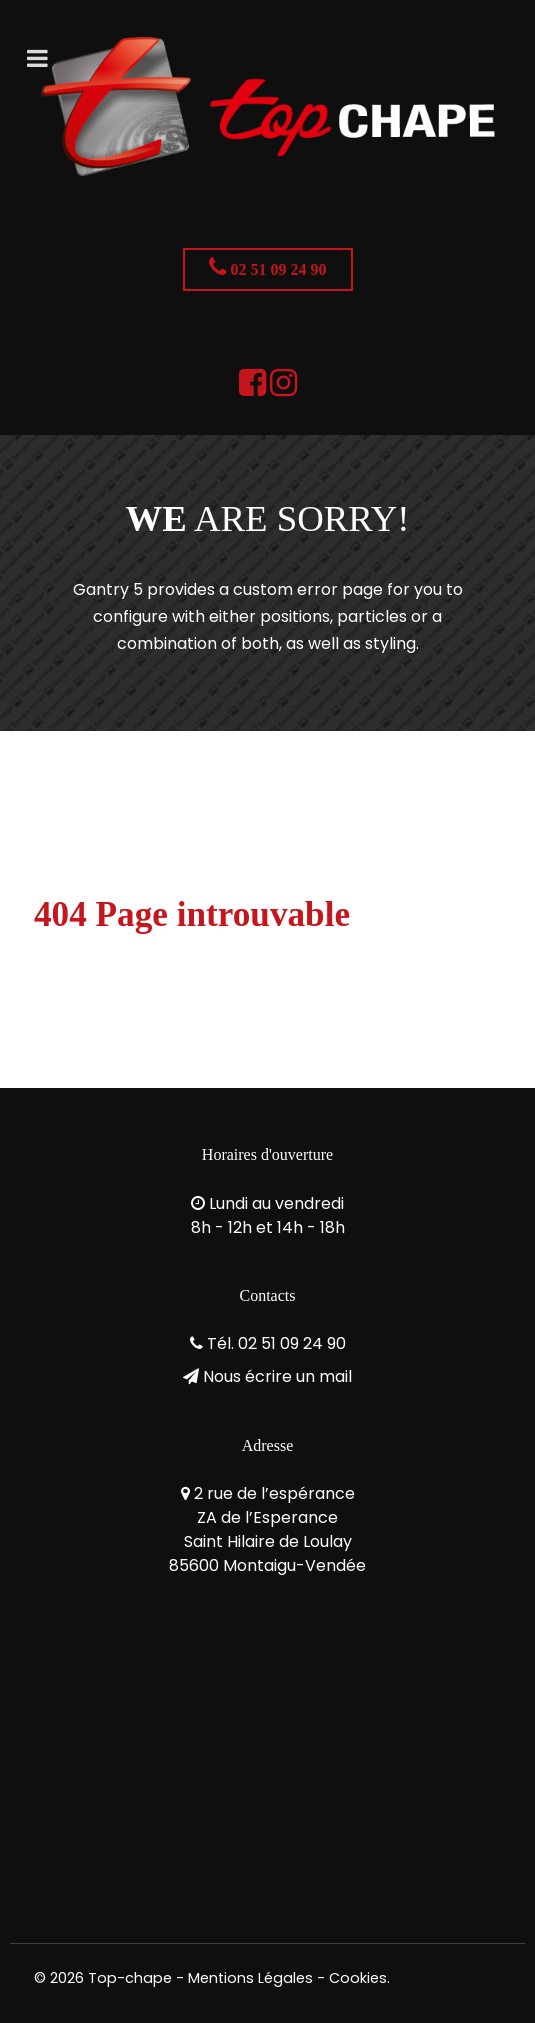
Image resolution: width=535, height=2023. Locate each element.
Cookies (358, 1978)
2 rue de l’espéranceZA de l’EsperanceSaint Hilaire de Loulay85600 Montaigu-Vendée (267, 1529)
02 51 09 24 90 (268, 267)
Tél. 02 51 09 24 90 (276, 1343)
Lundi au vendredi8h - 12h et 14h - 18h (268, 1215)
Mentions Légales (250, 1978)
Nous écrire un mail (277, 1376)
